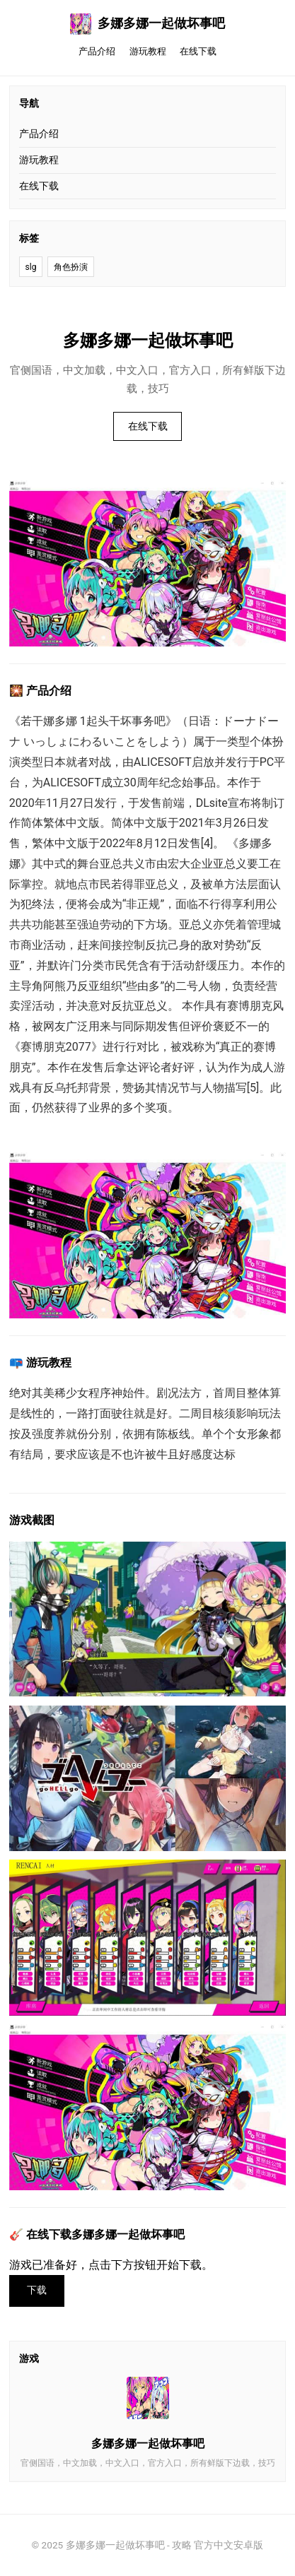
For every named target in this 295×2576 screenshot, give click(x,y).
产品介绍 (97, 51)
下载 (37, 2290)
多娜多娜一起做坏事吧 (148, 24)
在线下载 (198, 51)
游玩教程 (147, 51)
